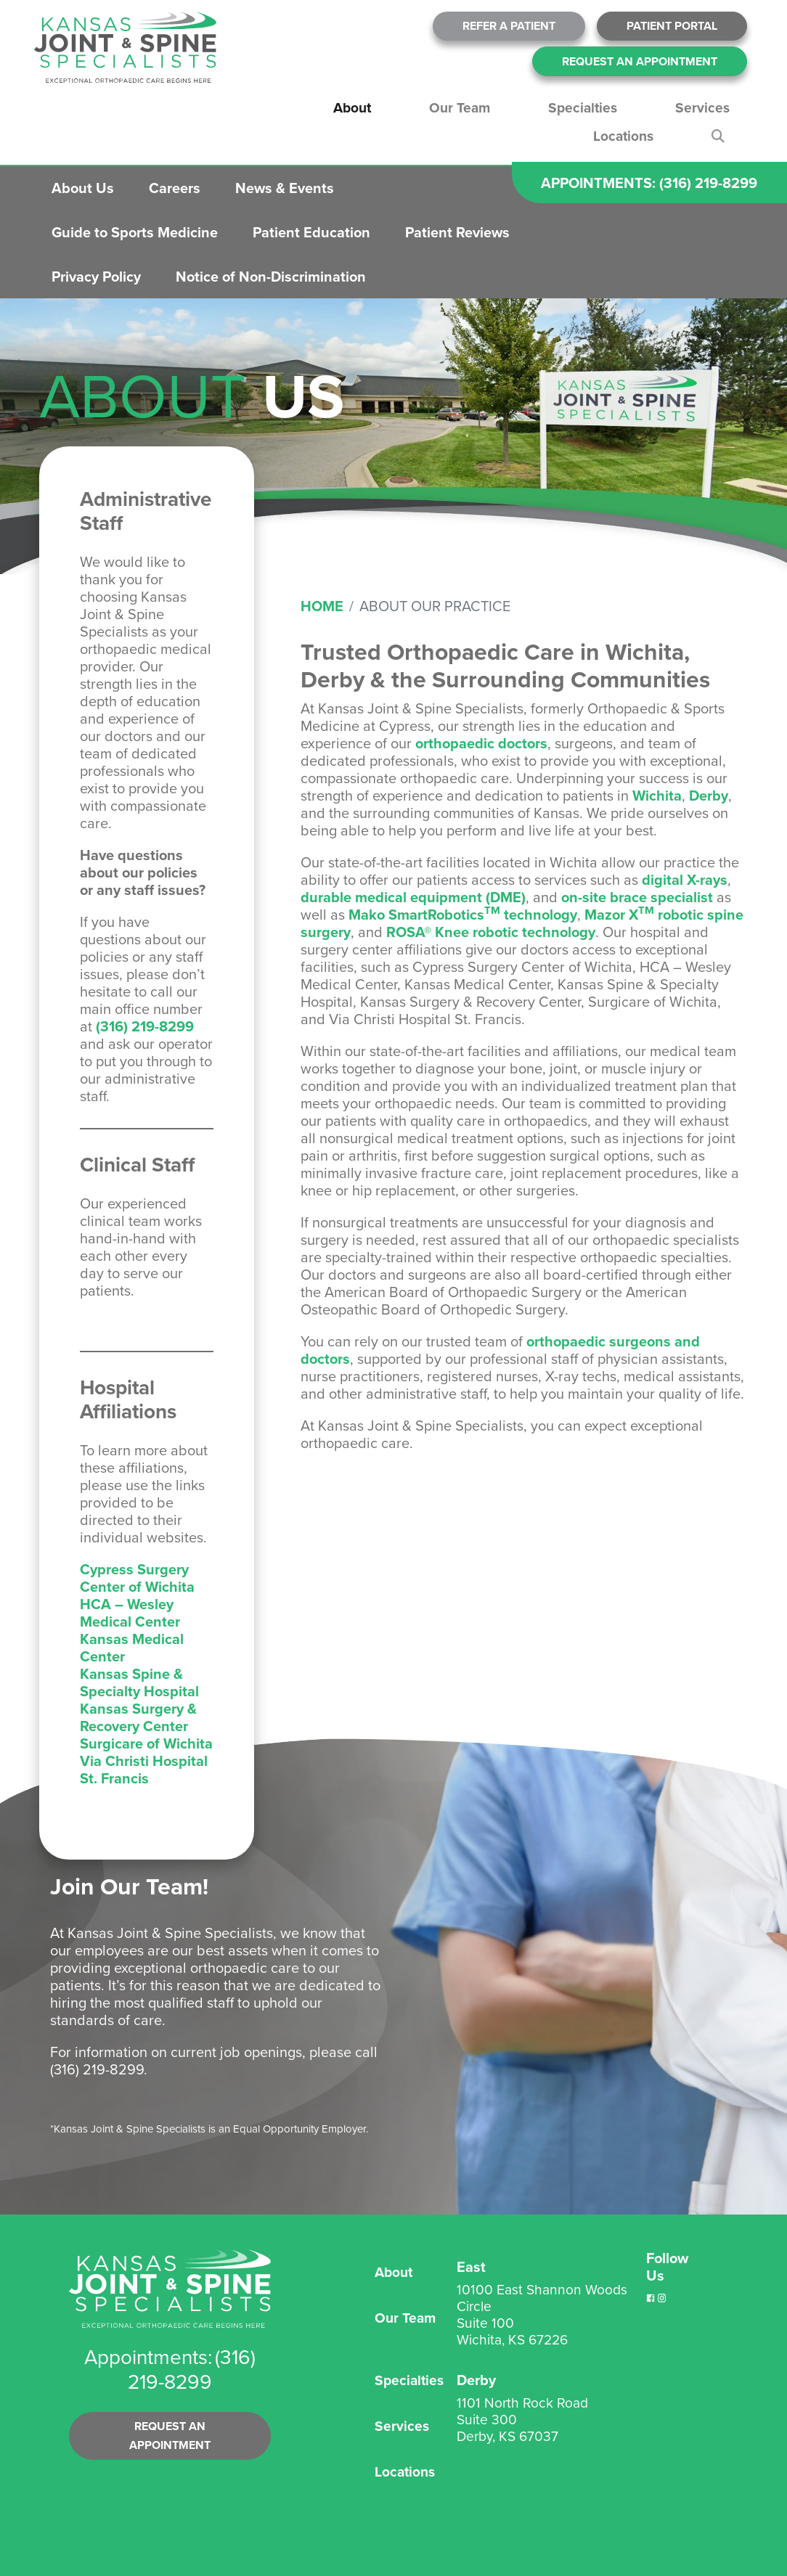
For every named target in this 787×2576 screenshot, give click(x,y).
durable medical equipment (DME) (413, 897)
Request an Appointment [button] (170, 2435)
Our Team (459, 107)
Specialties (582, 107)
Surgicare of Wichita (146, 1743)
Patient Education (311, 232)
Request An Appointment (639, 61)
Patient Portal (672, 25)
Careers (174, 188)
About (352, 107)
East (471, 2267)
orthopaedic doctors (481, 743)
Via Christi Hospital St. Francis (144, 1769)
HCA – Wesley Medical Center (130, 1612)
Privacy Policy (96, 276)
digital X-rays (684, 880)
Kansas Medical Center (132, 1647)
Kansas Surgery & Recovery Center (138, 1717)
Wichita (657, 795)
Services (702, 107)
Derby (708, 795)
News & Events (284, 188)
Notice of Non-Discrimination (271, 276)
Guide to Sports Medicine (135, 232)
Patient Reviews (457, 232)
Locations (623, 136)
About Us (83, 188)
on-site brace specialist (637, 897)
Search (720, 135)
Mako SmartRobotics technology (462, 914)
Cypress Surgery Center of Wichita (137, 1578)
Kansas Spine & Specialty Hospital (139, 1682)
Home (322, 606)
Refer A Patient (508, 25)
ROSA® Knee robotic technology (490, 932)
